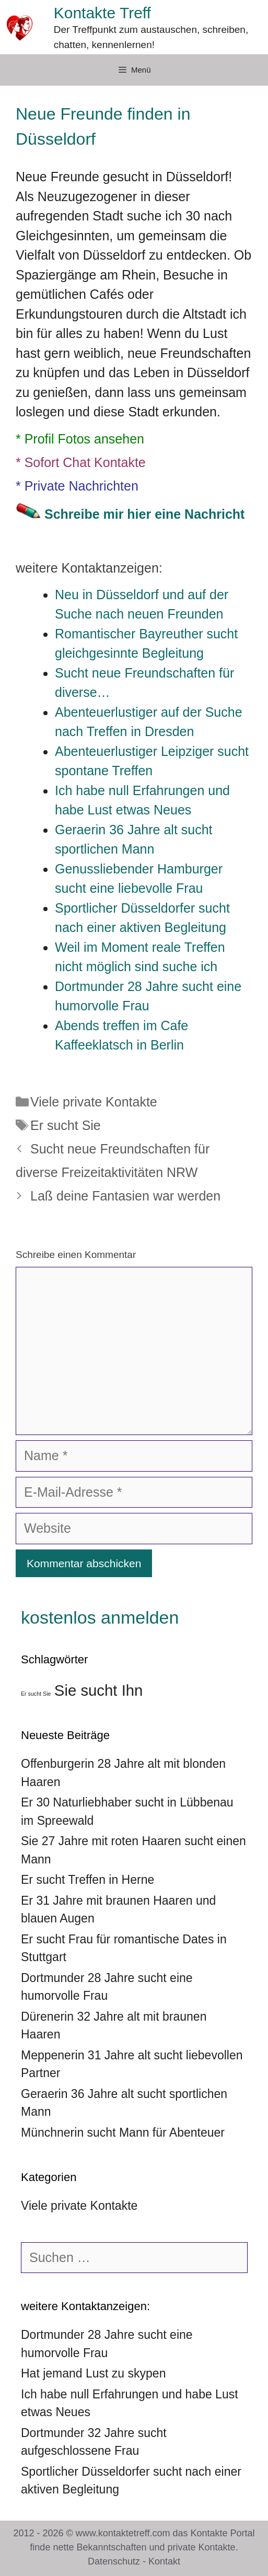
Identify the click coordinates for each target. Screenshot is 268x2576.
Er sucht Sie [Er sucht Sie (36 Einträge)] (36, 1694)
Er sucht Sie (65, 1125)
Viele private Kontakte (93, 1101)
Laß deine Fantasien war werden (125, 1195)
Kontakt (164, 2561)
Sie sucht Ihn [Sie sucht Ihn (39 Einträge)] (98, 1690)
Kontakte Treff (102, 12)
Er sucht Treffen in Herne (87, 1879)
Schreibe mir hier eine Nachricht (144, 514)
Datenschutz (114, 2561)
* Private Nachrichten (77, 486)
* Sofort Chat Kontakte (81, 462)
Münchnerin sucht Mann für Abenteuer (123, 2132)
